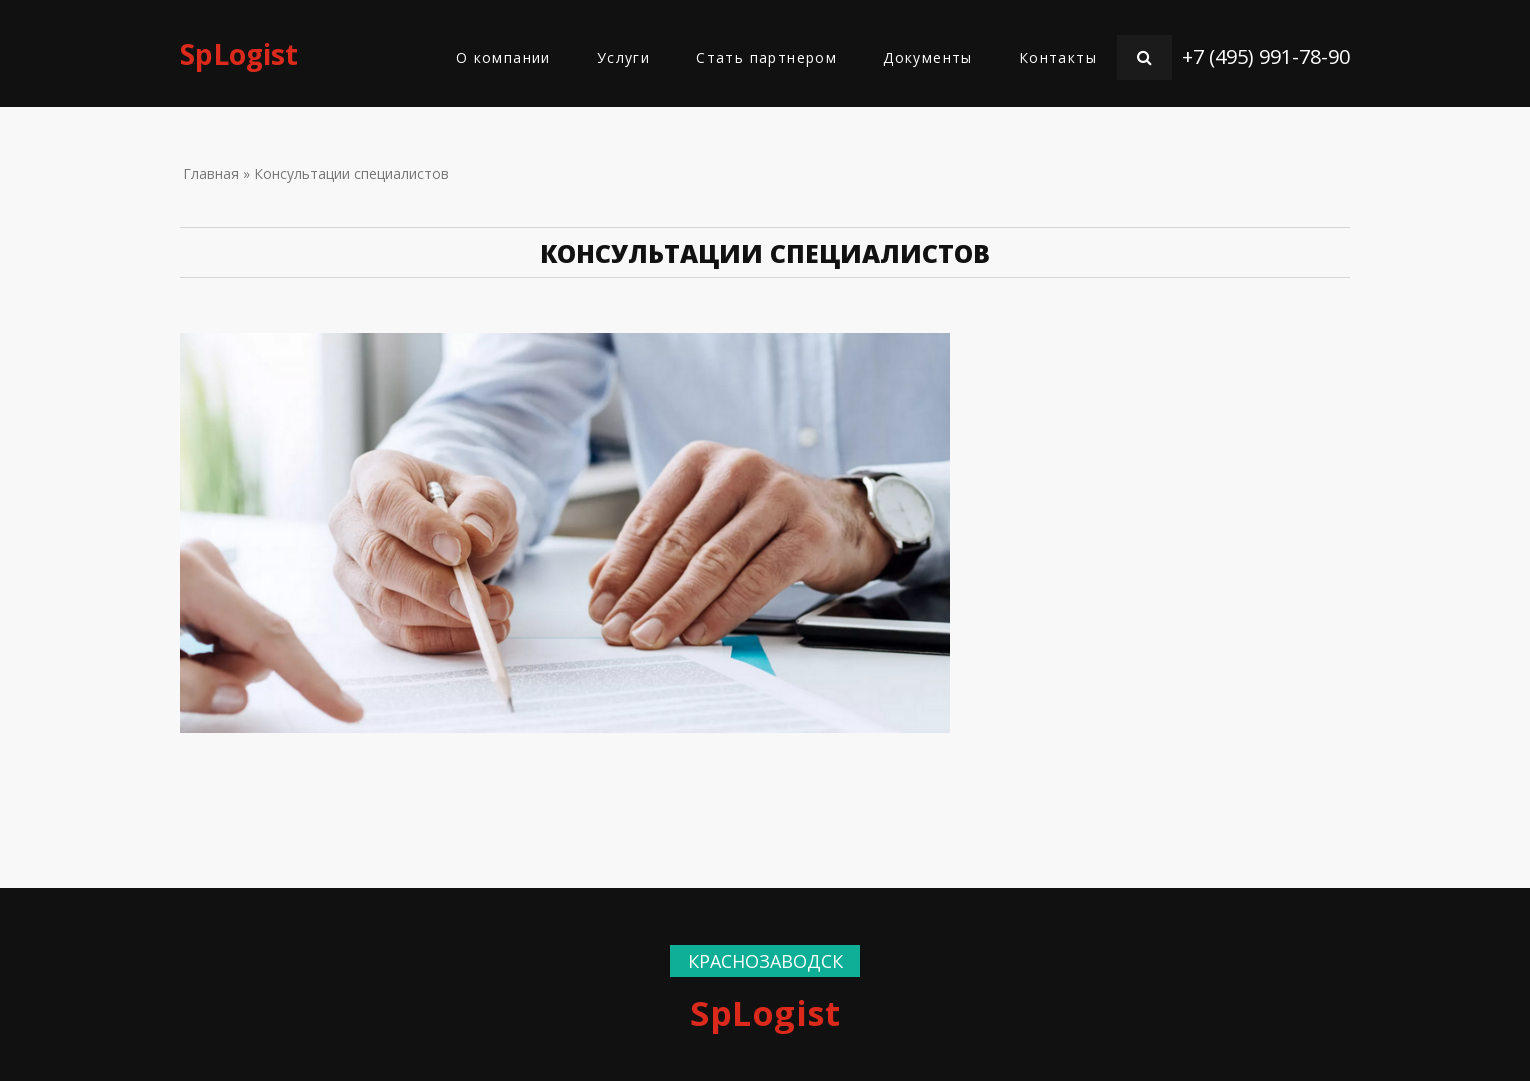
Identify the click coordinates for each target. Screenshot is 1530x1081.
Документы (928, 57)
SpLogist (239, 54)
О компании (503, 57)
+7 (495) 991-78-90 (1266, 56)
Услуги (623, 57)
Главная (211, 173)
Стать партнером (766, 57)
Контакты (1058, 57)
